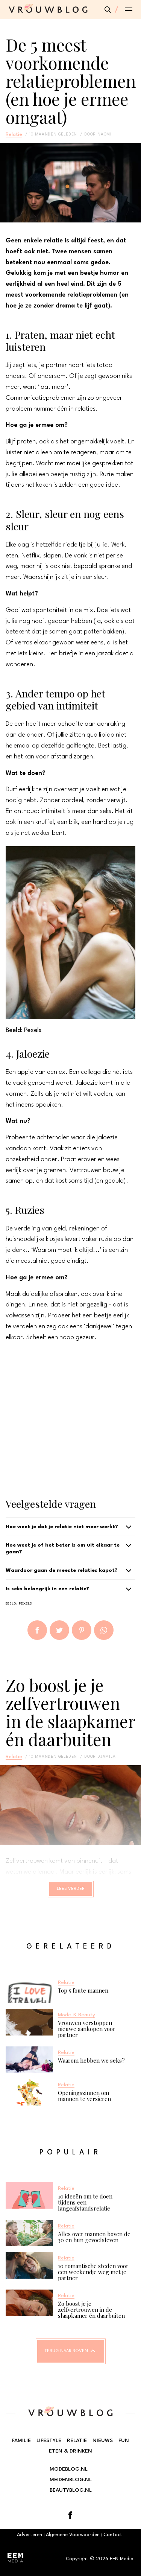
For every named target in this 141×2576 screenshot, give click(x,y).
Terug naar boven (66, 2351)
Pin (81, 1630)
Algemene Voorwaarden (73, 2534)
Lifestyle (48, 2440)
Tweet (59, 1630)
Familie (21, 2440)
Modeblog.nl (69, 2469)
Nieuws (102, 2440)
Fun (123, 2440)
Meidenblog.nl (71, 2479)
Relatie (14, 134)
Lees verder (71, 1889)
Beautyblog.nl (71, 2490)
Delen (37, 1630)
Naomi (104, 134)
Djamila (106, 1756)
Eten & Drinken (70, 2451)
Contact (112, 2534)
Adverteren (29, 2534)
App (104, 1630)
